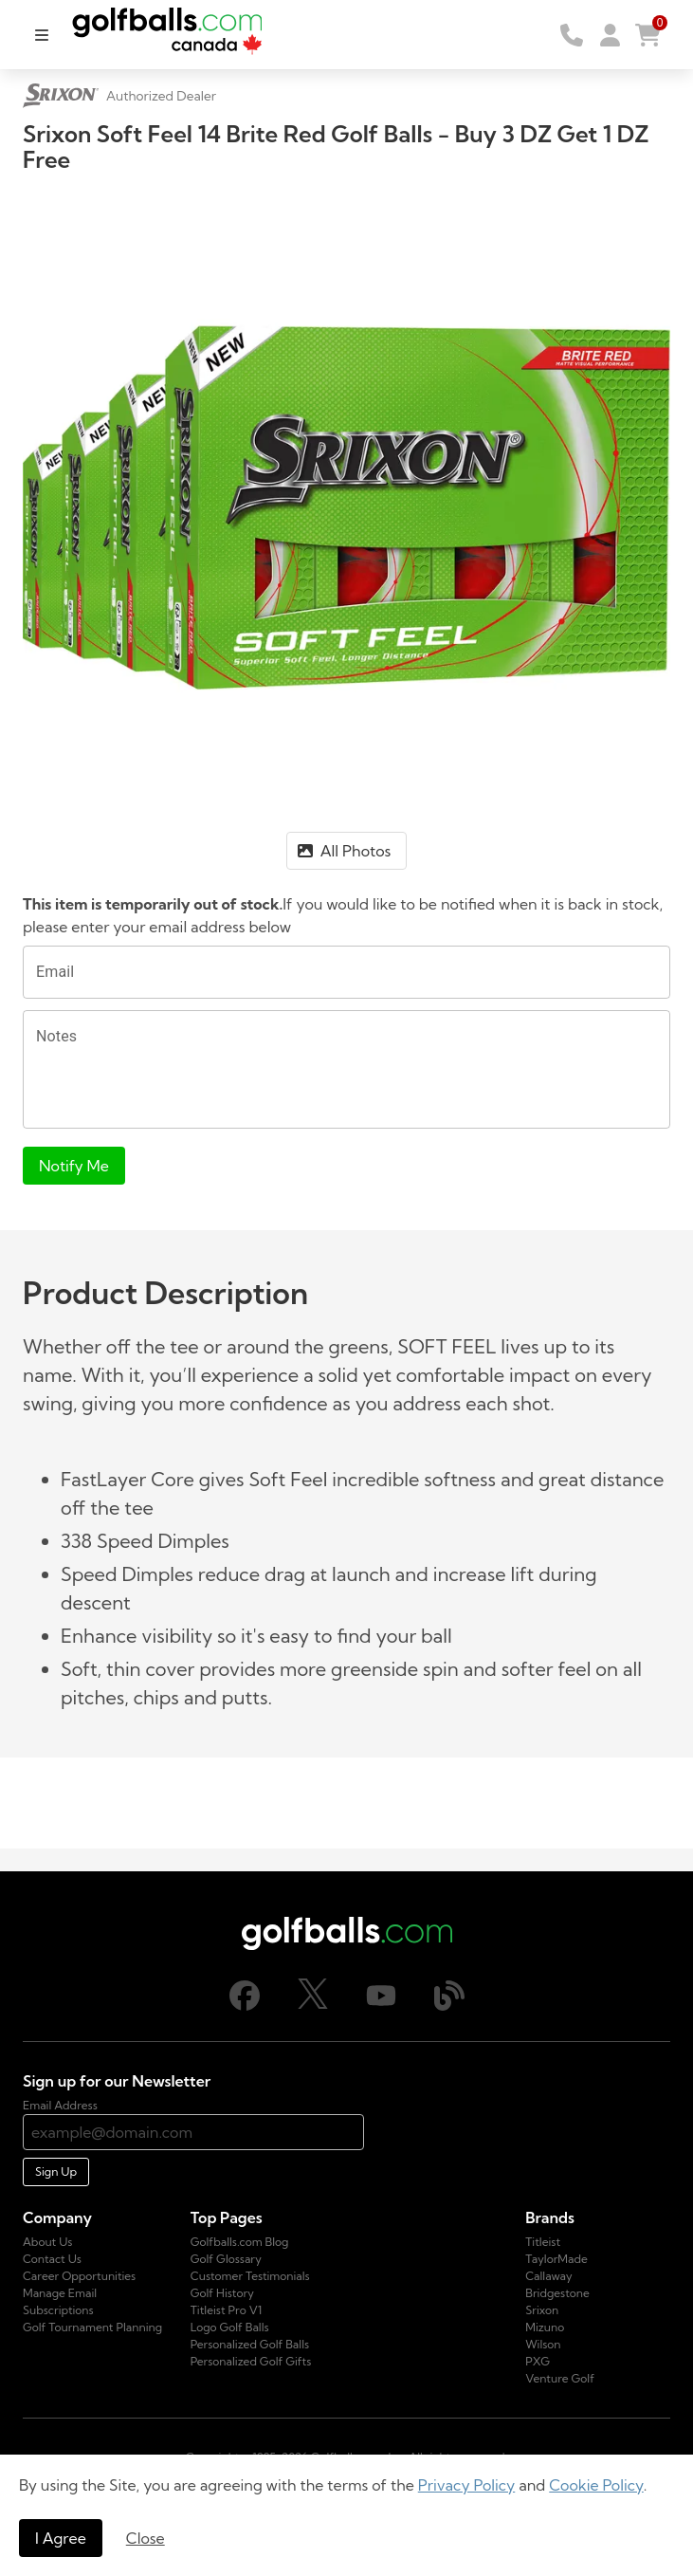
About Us (47, 2242)
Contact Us (52, 2259)
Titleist (542, 2242)
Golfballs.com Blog (240, 2242)
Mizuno (544, 2327)
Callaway (548, 2276)
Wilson (542, 2344)
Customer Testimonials (250, 2276)
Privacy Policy (467, 2484)
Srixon (541, 2310)
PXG (537, 2361)
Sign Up (56, 2171)
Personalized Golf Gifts (251, 2361)
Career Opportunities (79, 2276)
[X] (313, 2004)
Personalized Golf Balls (250, 2344)
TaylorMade (556, 2259)
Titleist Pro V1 (227, 2310)
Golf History (222, 2293)
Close (145, 2538)
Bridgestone (557, 2293)
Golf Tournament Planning (92, 2327)
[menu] (42, 35)
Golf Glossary (226, 2259)
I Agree (60, 2538)
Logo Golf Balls (230, 2327)
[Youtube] (381, 2006)
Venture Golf (559, 2378)
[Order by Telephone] (571, 35)
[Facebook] (244, 2006)
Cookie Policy (596, 2484)
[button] (609, 35)
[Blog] (449, 2006)
